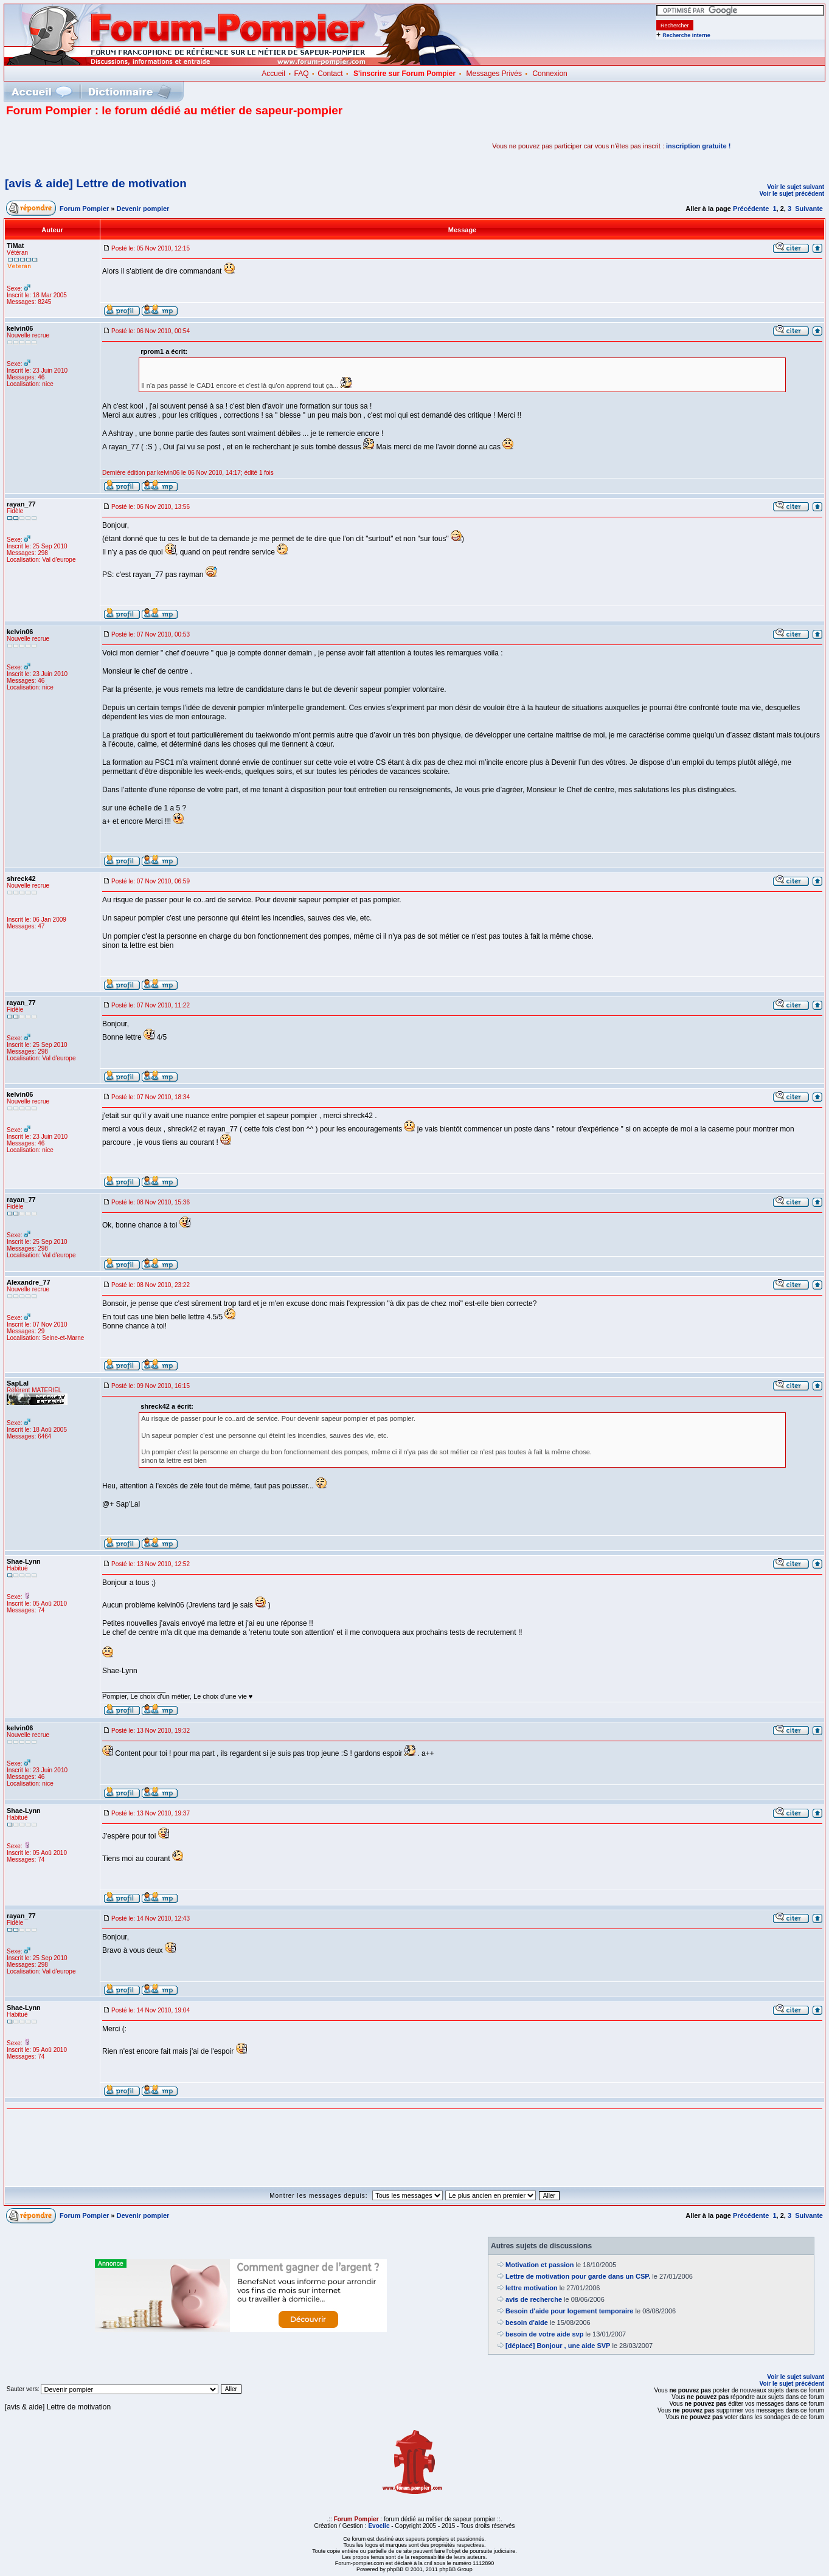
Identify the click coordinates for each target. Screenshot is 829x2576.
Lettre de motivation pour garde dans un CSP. (577, 2276)
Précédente (751, 208)
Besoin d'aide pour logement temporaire (569, 2311)
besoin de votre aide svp (544, 2334)
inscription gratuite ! (698, 146)
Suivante (809, 208)
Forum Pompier (84, 208)
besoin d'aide (526, 2322)
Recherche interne (686, 35)
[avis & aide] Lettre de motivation (96, 183)
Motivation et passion (539, 2264)
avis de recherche (533, 2299)
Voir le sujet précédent (791, 193)
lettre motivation (531, 2287)
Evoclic (378, 2525)
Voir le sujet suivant (795, 187)
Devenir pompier (143, 208)
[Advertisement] (148, 146)
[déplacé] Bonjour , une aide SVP (557, 2345)
